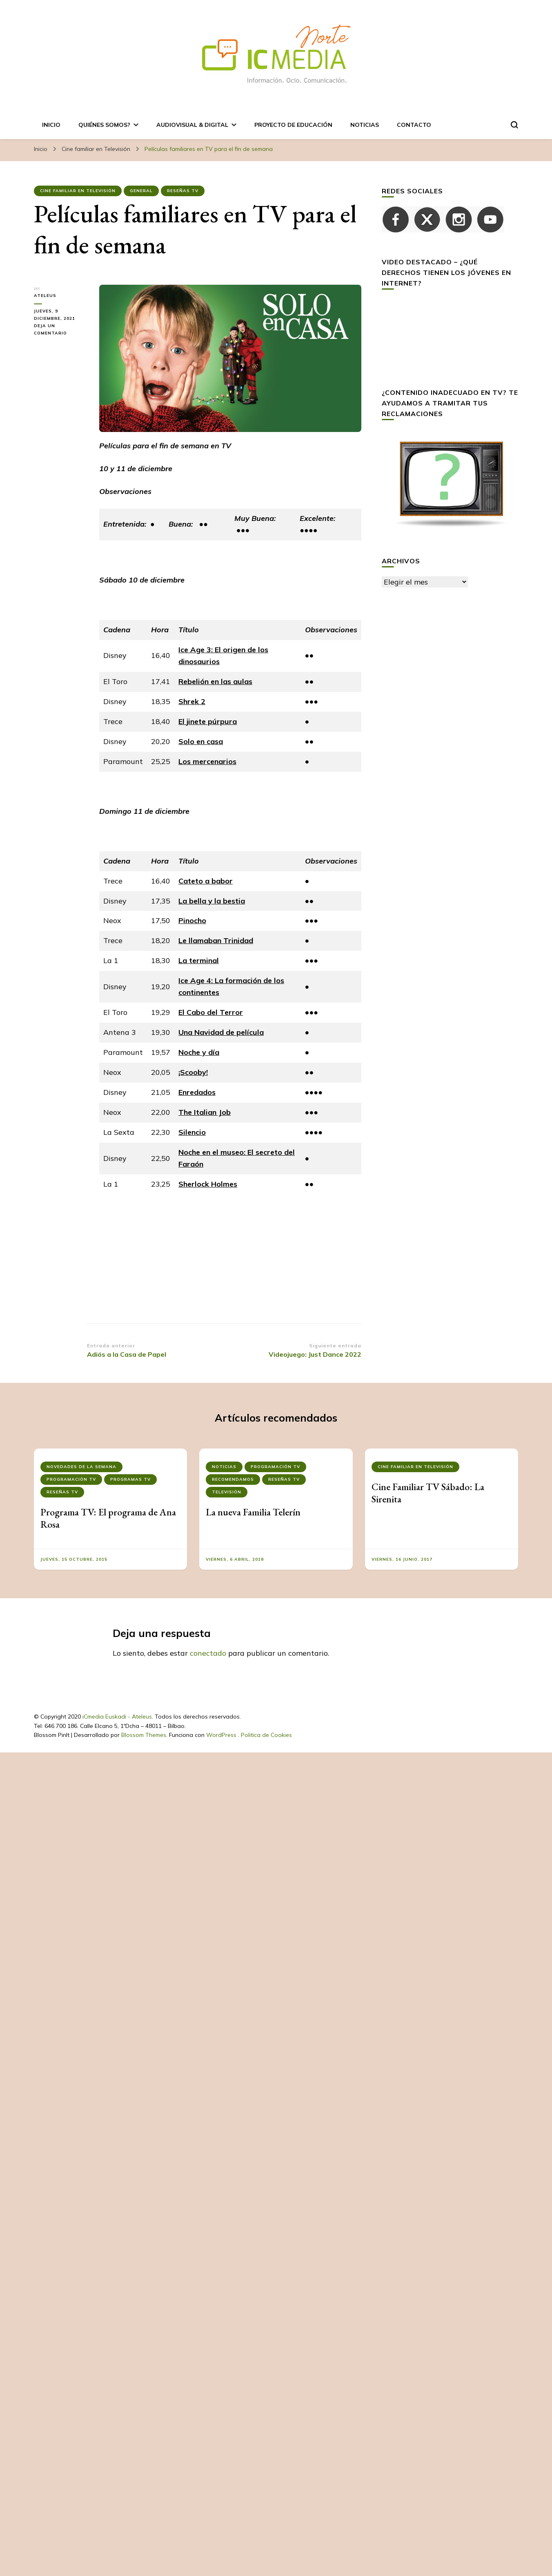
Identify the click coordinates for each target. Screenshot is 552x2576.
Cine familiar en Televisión (78, 190)
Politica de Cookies (266, 1735)
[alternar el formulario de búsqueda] (514, 124)
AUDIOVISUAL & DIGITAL (192, 124)
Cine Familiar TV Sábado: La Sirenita (428, 1492)
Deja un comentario (60, 330)
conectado (208, 1653)
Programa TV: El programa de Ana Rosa (108, 1518)
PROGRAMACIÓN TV (71, 1479)
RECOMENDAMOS (233, 1479)
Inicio (51, 124)
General (141, 190)
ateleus (45, 295)
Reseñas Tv (182, 190)
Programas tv (130, 1479)
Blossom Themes (143, 1735)
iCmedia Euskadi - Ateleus (117, 1716)
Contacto (414, 124)
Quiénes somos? (104, 124)
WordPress (221, 1735)
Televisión (226, 1492)
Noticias (364, 124)
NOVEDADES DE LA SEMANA (81, 1466)
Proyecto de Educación (293, 124)
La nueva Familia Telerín (253, 1512)
